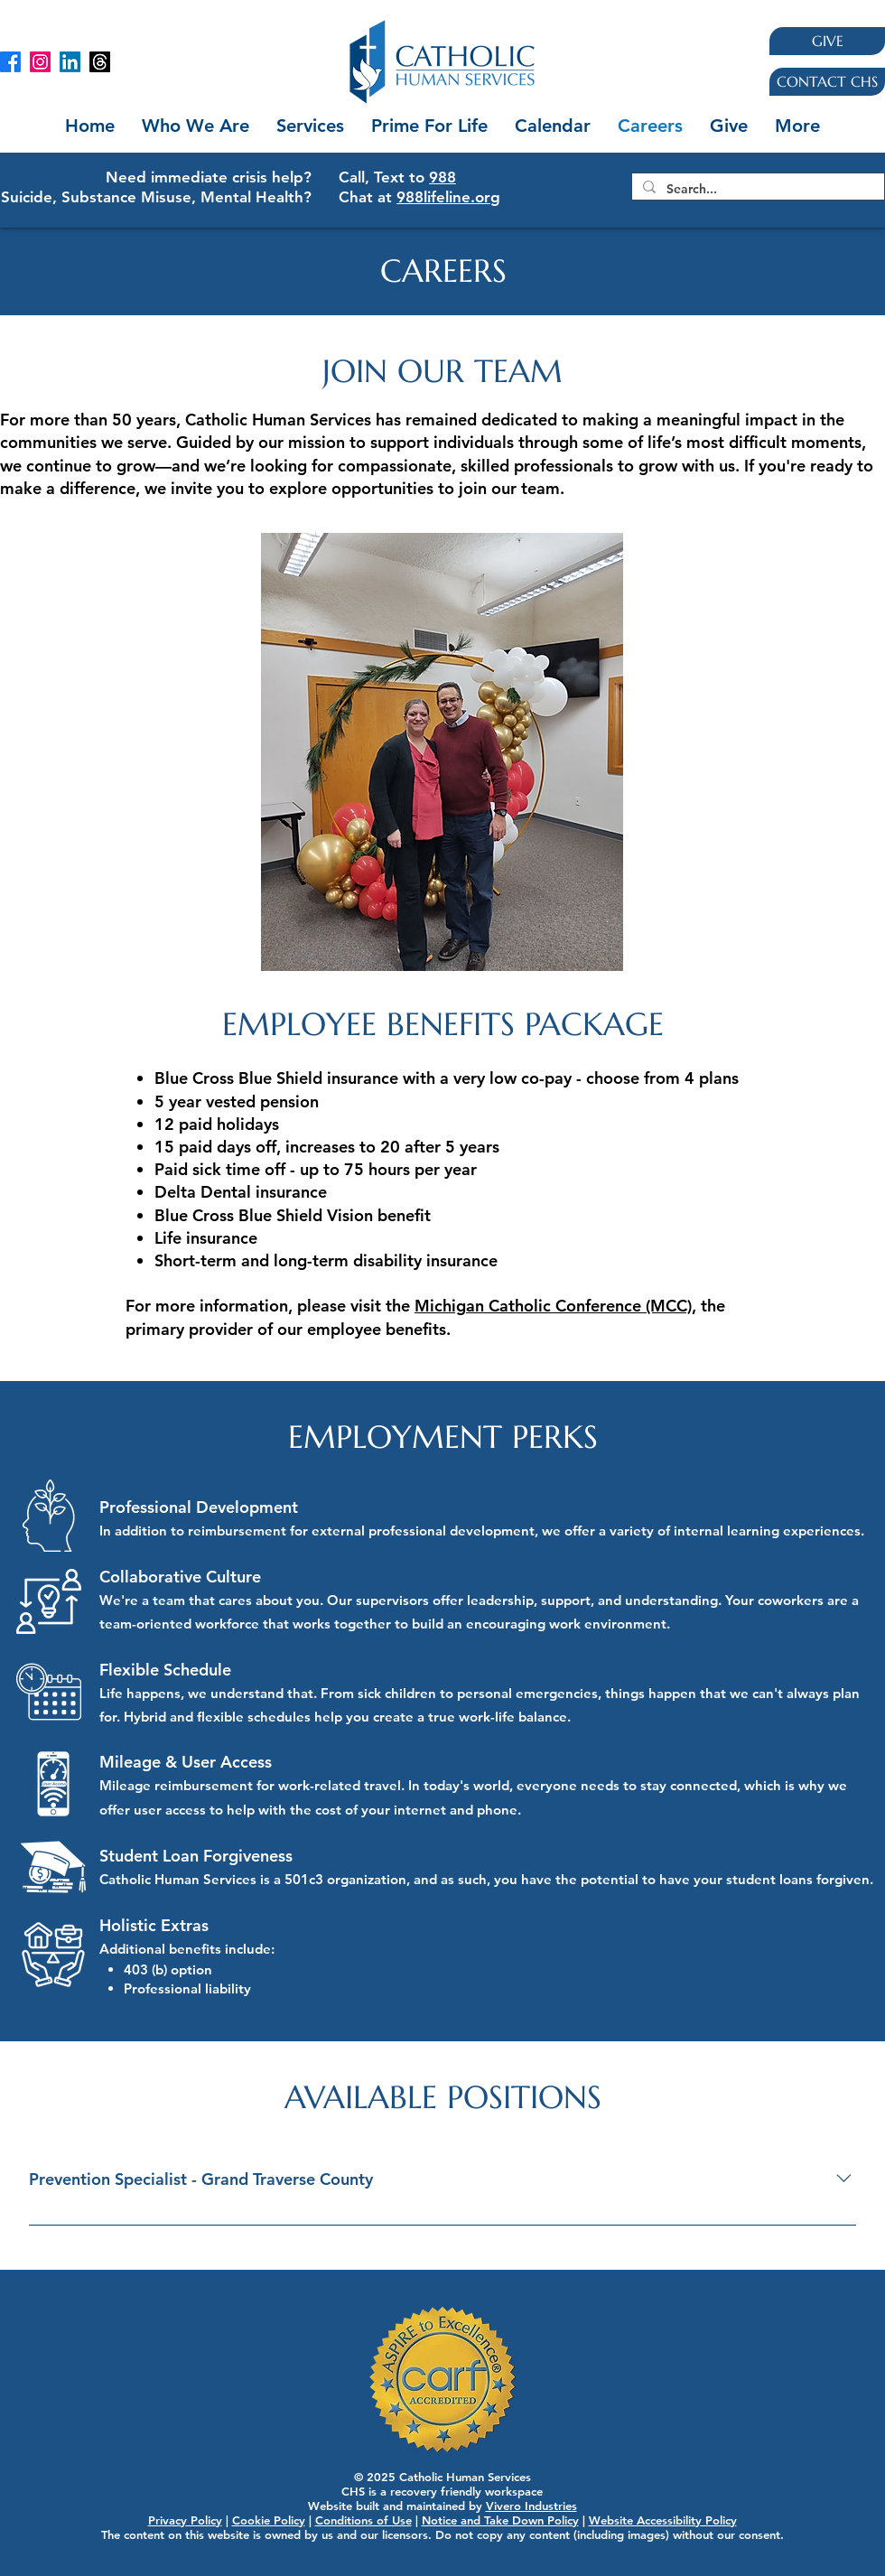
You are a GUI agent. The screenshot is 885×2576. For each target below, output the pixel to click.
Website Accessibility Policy (663, 2520)
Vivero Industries (531, 2505)
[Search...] (756, 188)
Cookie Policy (268, 2520)
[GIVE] (827, 41)
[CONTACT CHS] (827, 82)
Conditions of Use (363, 2520)
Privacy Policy (185, 2520)
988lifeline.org (448, 197)
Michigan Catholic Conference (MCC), (555, 1305)
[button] (310, 126)
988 (442, 177)
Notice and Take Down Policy (500, 2520)
